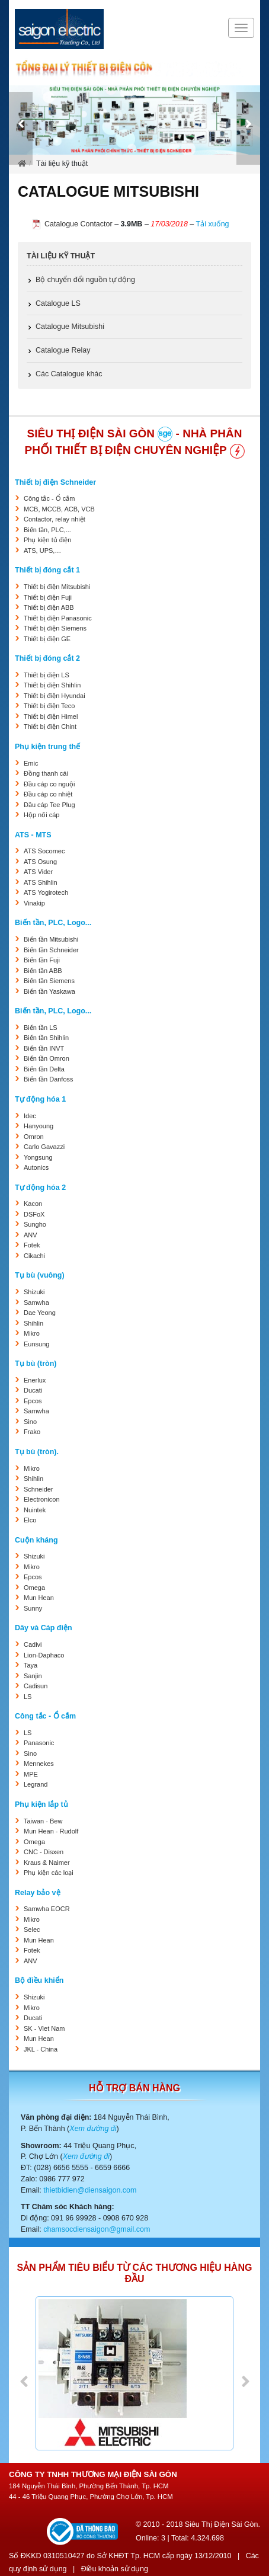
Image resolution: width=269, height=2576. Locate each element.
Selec (32, 1929)
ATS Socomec (44, 851)
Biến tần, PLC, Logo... (53, 923)
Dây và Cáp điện (43, 1628)
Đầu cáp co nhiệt (48, 794)
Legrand (35, 1784)
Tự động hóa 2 (40, 1187)
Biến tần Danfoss (48, 1079)
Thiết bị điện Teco (49, 705)
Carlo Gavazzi (44, 1146)
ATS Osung (40, 861)
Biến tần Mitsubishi (51, 939)
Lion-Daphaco (44, 1655)
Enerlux (35, 1380)
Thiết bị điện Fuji (48, 597)
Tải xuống (212, 224)
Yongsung (38, 1157)
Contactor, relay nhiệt (54, 519)
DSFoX (34, 1214)
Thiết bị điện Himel (51, 716)
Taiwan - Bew (43, 1821)
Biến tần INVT (44, 1048)
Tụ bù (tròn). (37, 1452)
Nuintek (35, 1509)
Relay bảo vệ (37, 1893)
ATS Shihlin (40, 882)
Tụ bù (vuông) (40, 1275)
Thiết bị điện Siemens (55, 628)
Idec (30, 1115)
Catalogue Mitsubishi (70, 326)
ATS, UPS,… (42, 550)
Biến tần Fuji (42, 960)
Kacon (33, 1203)
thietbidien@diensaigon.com (89, 2190)
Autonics (36, 1167)
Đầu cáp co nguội (49, 784)
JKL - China (40, 2049)
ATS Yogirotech (46, 892)
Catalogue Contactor (79, 224)
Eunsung (36, 1344)
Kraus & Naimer (47, 1862)
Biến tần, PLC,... (47, 529)
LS (27, 1696)
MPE (31, 1774)
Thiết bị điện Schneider (55, 482)
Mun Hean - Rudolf (51, 1831)
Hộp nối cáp (41, 814)
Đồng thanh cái (46, 773)
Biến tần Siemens (49, 980)
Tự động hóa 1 (40, 1099)
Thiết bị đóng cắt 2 (47, 658)
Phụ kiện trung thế (47, 747)
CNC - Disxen (43, 1851)
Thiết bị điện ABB (49, 607)
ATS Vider (38, 871)
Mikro (32, 1333)
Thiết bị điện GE (47, 638)
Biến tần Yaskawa (49, 991)
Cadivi (33, 1644)
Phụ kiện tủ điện (47, 539)
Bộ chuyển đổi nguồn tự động (85, 280)
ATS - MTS (33, 835)
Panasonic (39, 1742)
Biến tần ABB (43, 970)
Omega (34, 1587)
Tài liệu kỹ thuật (61, 256)
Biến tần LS (40, 1027)
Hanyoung (38, 1125)
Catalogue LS (58, 303)
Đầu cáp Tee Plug (49, 804)
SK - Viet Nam (44, 2028)
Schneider (38, 1489)
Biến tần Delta (44, 1069)
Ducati (33, 1390)
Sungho (35, 1224)
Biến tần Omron (46, 1058)
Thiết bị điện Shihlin (52, 685)
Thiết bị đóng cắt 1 (47, 570)
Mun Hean (39, 1597)
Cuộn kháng (36, 1540)
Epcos (33, 1400)
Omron (34, 1136)
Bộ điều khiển (39, 1980)
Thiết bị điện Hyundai (54, 695)
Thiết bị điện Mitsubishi (57, 586)
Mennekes (39, 1763)
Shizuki (34, 1291)
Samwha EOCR (47, 1908)
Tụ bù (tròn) (35, 1363)
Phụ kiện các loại (48, 1872)
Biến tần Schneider (51, 949)
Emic (31, 763)
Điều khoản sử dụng (114, 2569)
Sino (30, 1421)
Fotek (32, 1245)
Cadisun (35, 1685)
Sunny (33, 1608)
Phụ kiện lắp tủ (41, 1804)
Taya (30, 1665)
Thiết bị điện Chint (50, 726)
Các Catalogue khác (69, 374)
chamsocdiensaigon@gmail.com (96, 2229)
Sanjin (33, 1675)
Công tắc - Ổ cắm (49, 498)
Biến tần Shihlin (46, 1037)
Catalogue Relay (63, 350)
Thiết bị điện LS (46, 675)
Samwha (36, 1302)
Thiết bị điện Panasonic (58, 618)
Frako (32, 1431)
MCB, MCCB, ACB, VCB (59, 509)
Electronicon (42, 1499)
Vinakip (34, 903)
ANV (30, 1235)
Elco (30, 1520)
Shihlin (33, 1323)
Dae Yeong (40, 1312)
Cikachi (34, 1255)
